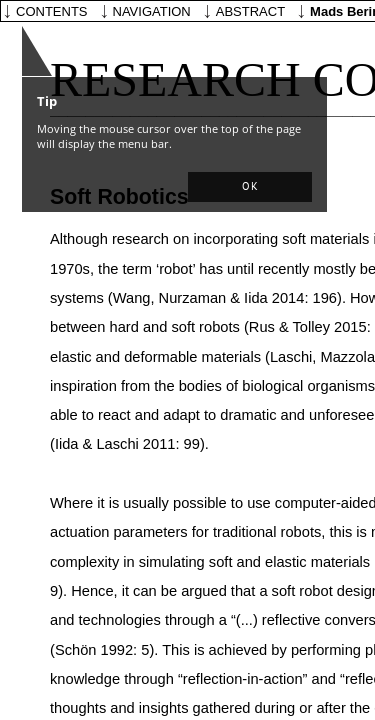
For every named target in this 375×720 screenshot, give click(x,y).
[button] (250, 187)
